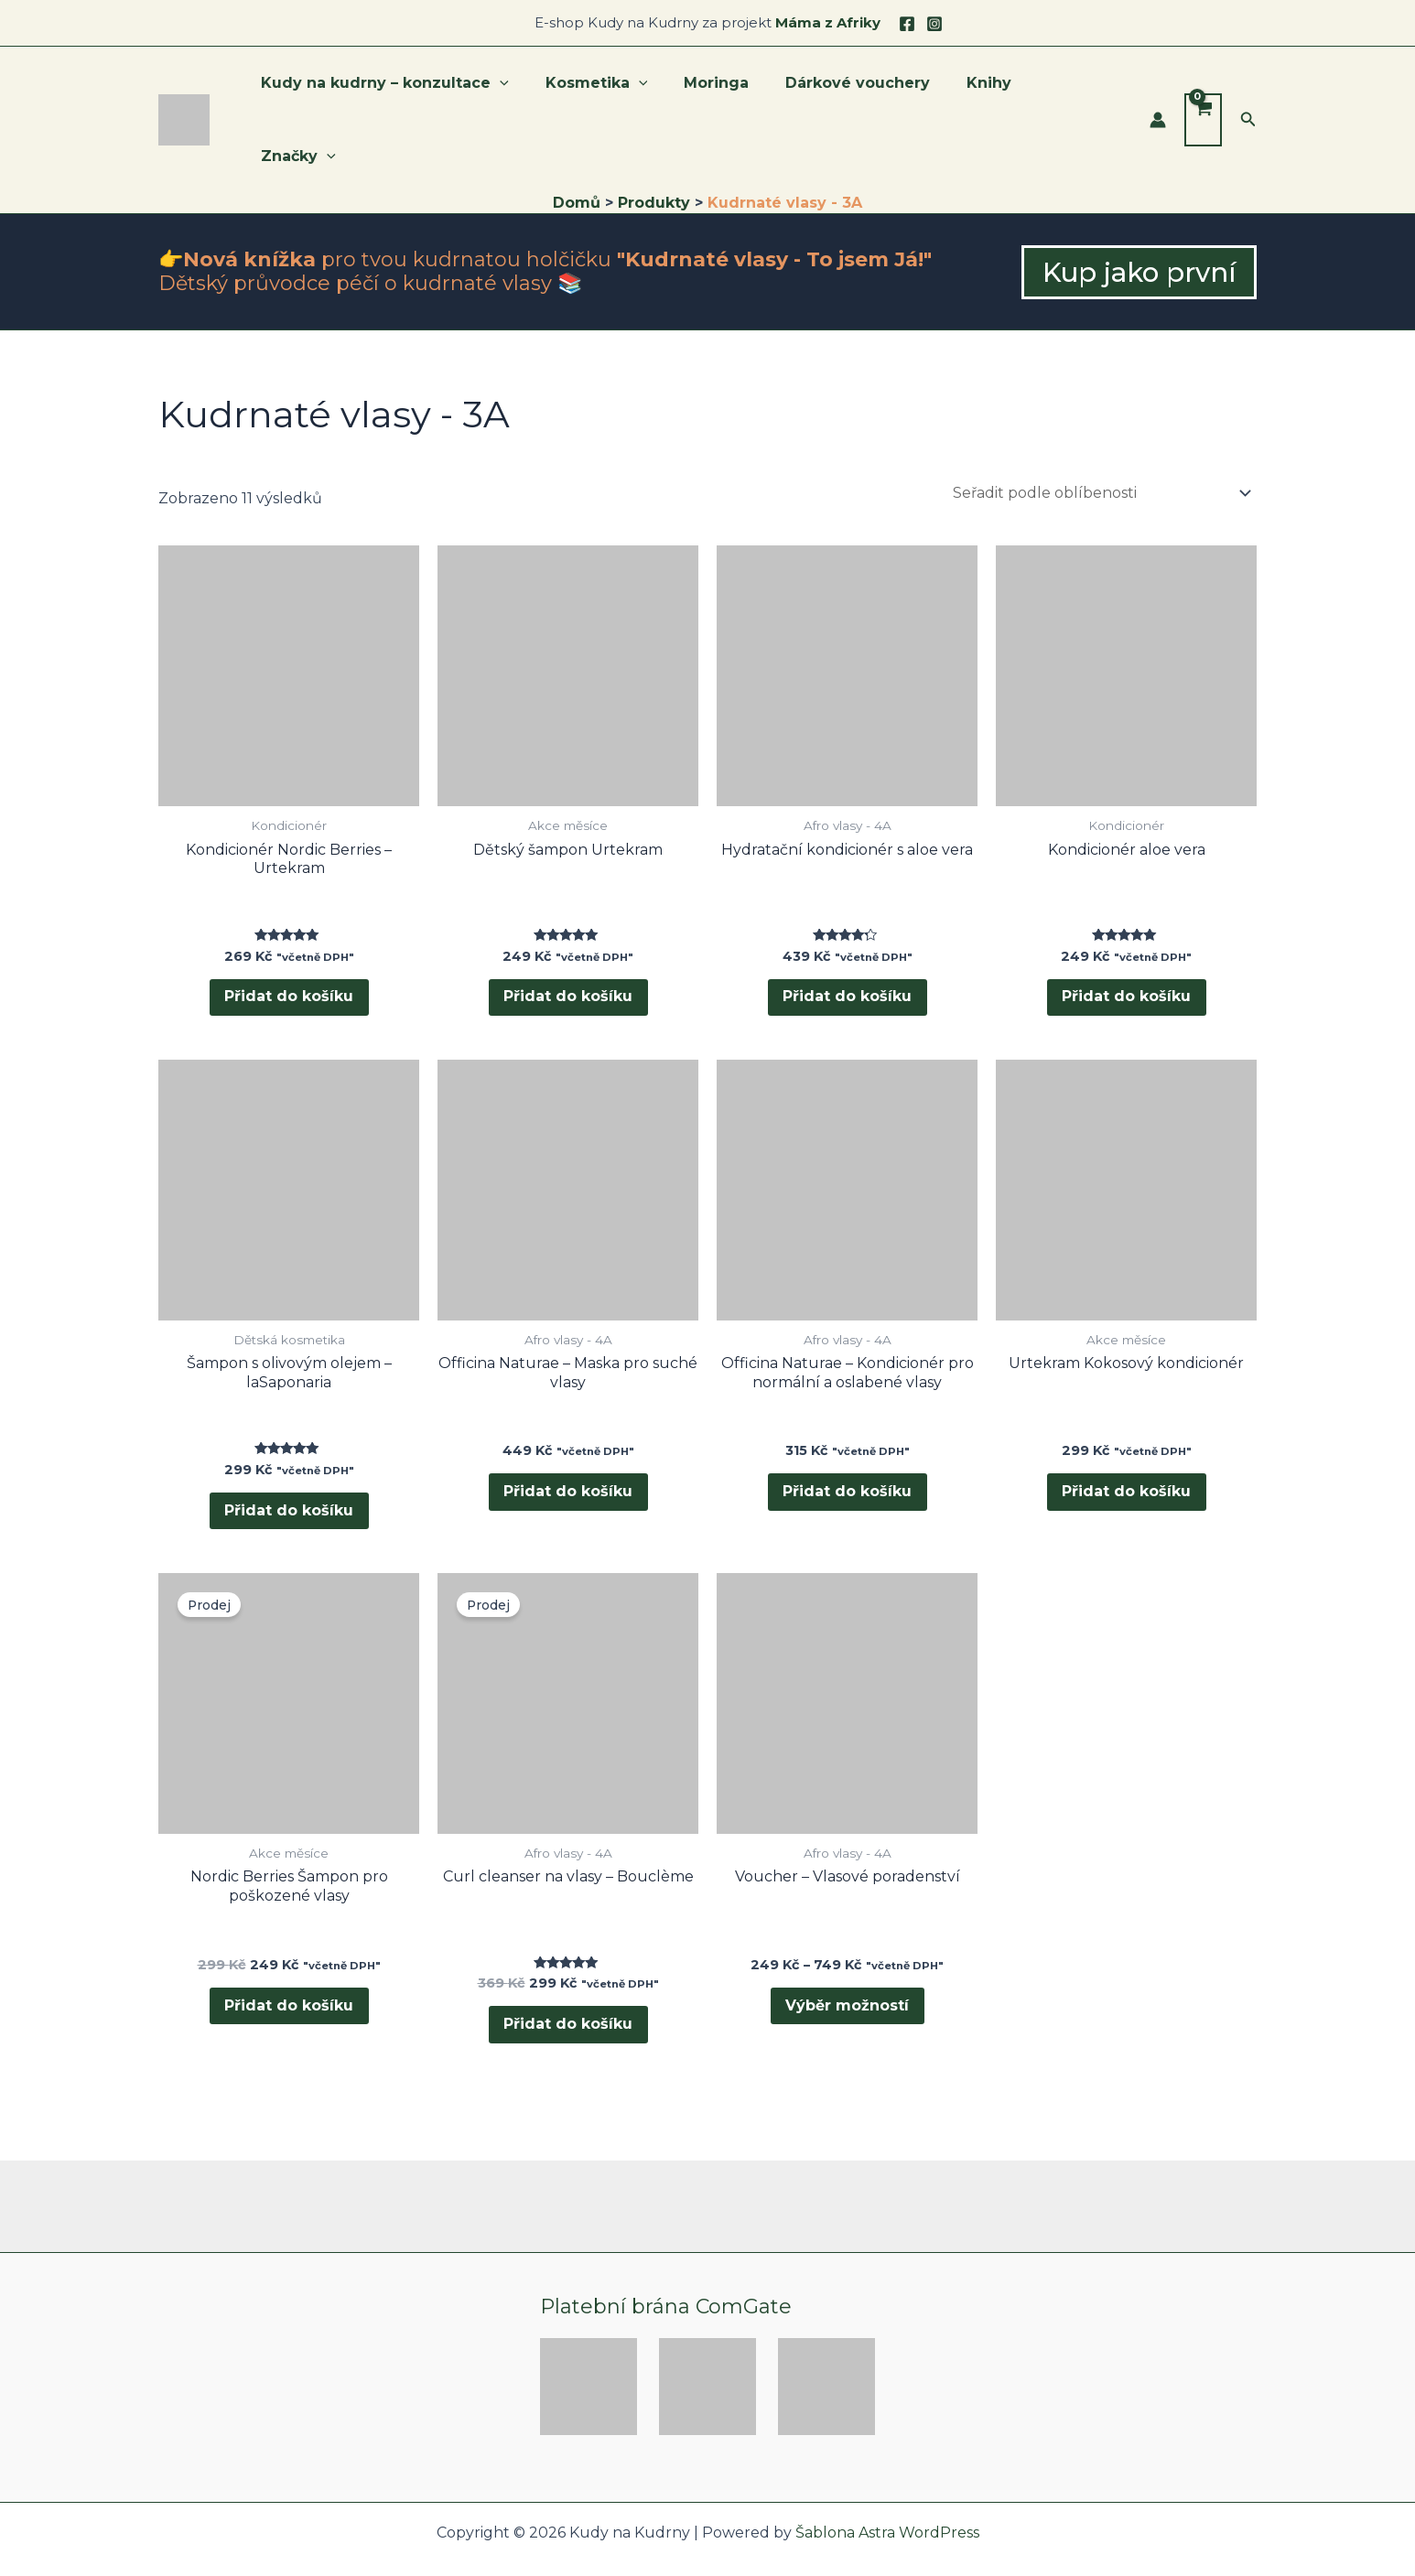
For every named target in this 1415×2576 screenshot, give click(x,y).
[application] (530, 87)
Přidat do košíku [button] (288, 935)
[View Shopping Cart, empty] (1203, 87)
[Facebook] (907, 24)
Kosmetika (619, 87)
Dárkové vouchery (866, 86)
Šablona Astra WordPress (887, 2496)
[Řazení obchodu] (1101, 427)
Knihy (989, 86)
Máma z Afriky (827, 22)
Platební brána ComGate (666, 2269)
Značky (1079, 87)
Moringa (731, 86)
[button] (1248, 87)
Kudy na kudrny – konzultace (415, 87)
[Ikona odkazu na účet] (1158, 87)
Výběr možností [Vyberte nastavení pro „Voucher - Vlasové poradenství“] (847, 1963)
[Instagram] (934, 24)
